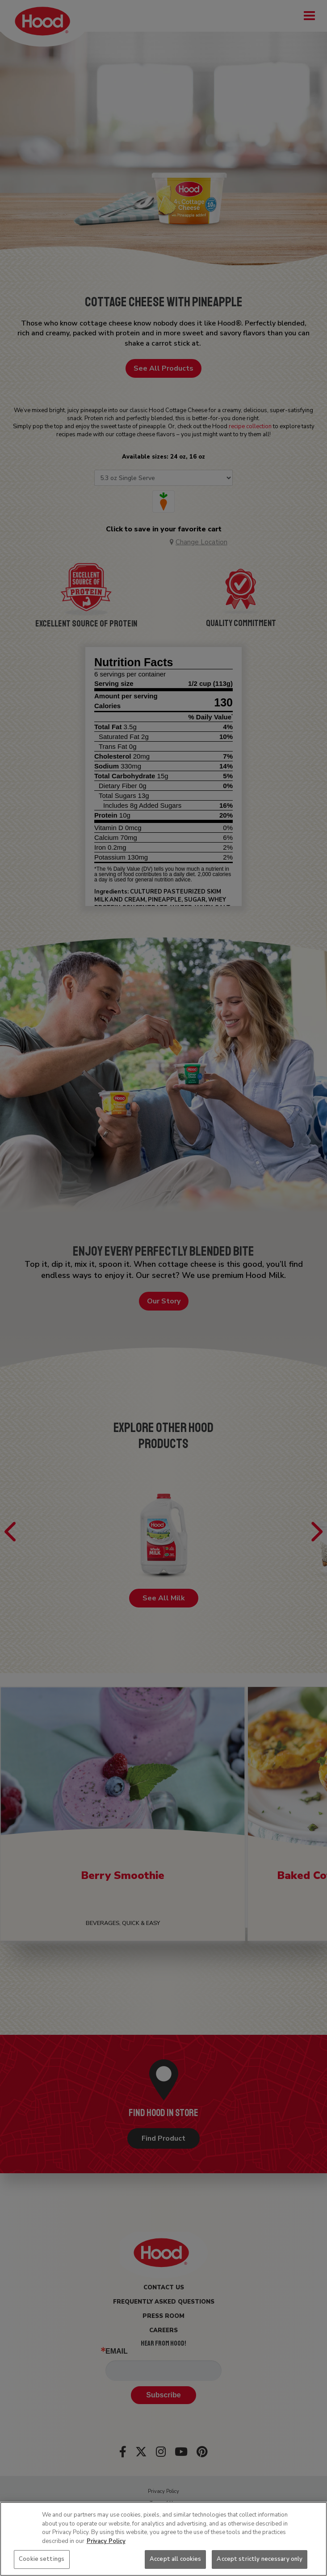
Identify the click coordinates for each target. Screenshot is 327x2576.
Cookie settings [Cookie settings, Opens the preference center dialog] (41, 2559)
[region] (163, 2539)
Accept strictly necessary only (259, 2559)
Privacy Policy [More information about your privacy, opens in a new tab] (106, 2541)
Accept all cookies (175, 2559)
